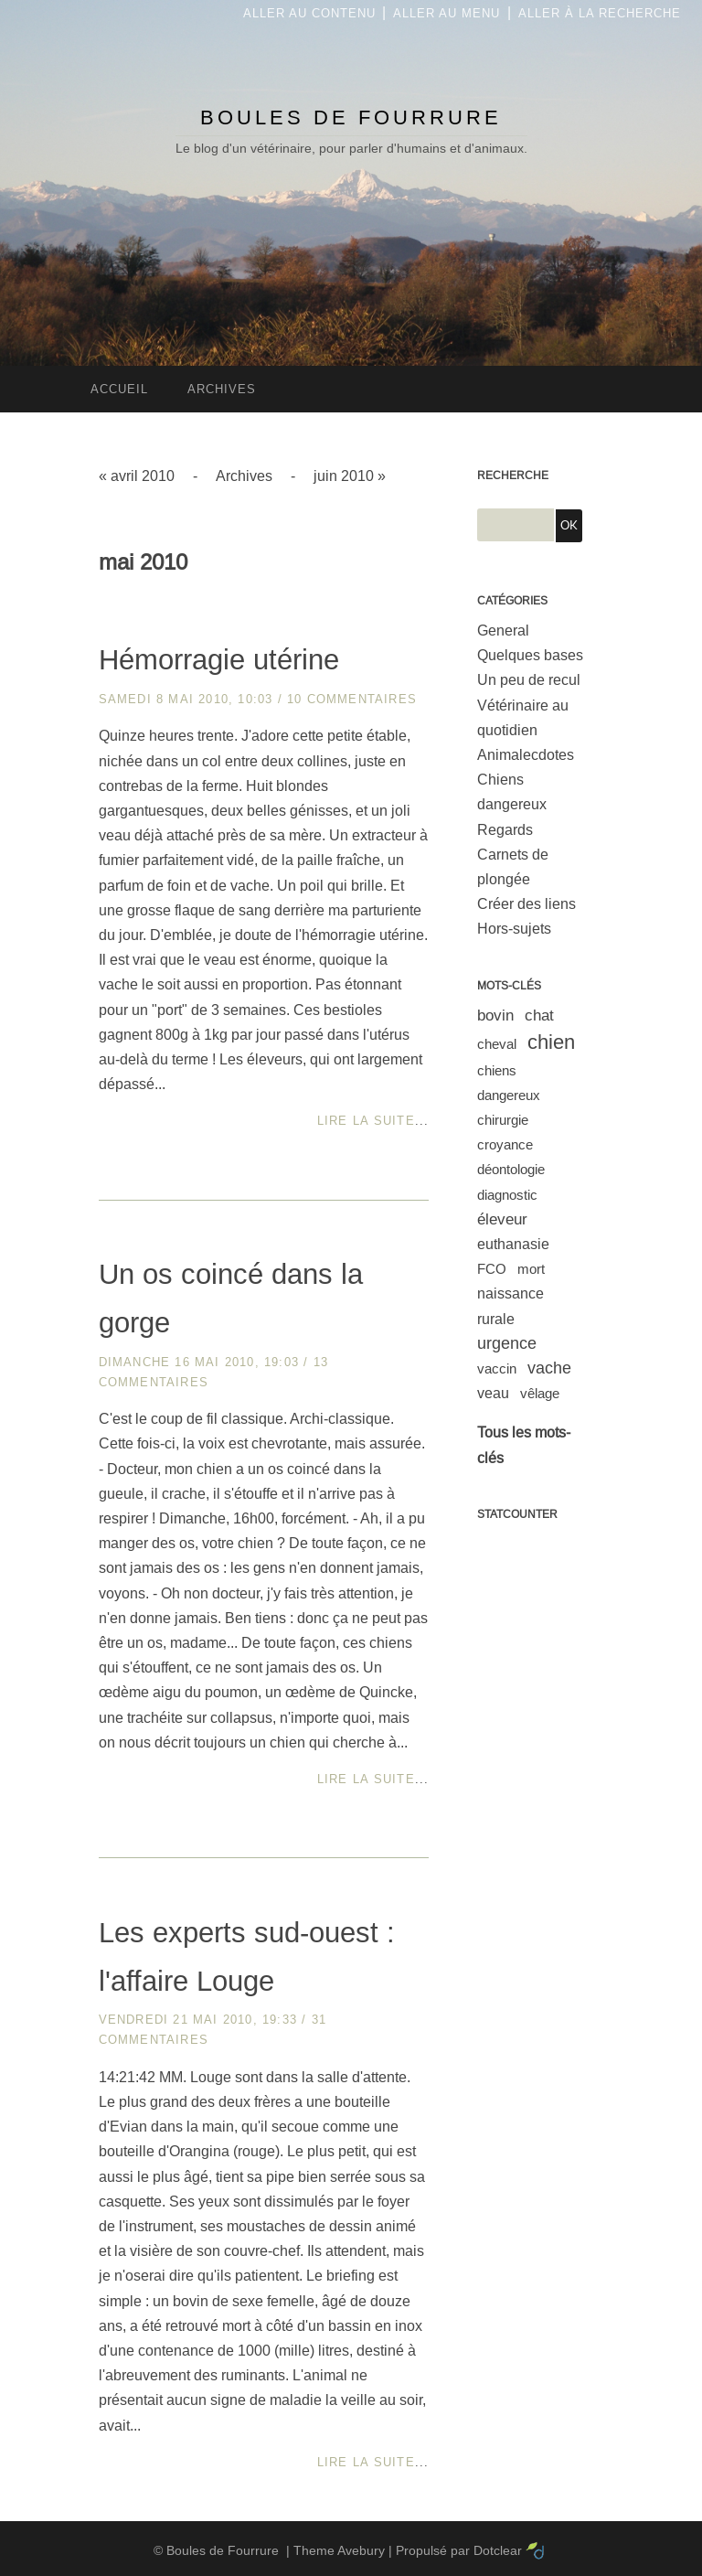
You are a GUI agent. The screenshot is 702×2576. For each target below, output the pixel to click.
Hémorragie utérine (219, 660)
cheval (496, 1044)
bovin (495, 1015)
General (503, 630)
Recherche (512, 475)
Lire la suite (366, 1121)
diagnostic (507, 1194)
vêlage (539, 1393)
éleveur (502, 1219)
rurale (496, 1319)
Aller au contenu (309, 13)
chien (551, 1042)
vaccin (496, 1368)
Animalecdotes (525, 755)
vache (549, 1368)
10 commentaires (352, 699)
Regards (505, 830)
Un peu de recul (528, 680)
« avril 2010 (137, 476)
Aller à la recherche (599, 13)
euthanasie (513, 1244)
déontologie (511, 1169)
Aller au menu (446, 13)
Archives (244, 476)
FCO (491, 1269)
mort (531, 1269)
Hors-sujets (514, 928)
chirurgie (502, 1120)
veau (493, 1393)
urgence (507, 1343)
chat (539, 1015)
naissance (510, 1293)
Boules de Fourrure (351, 117)
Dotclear (497, 2550)
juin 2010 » (350, 476)
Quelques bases (530, 655)
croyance (505, 1144)
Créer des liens (526, 904)
